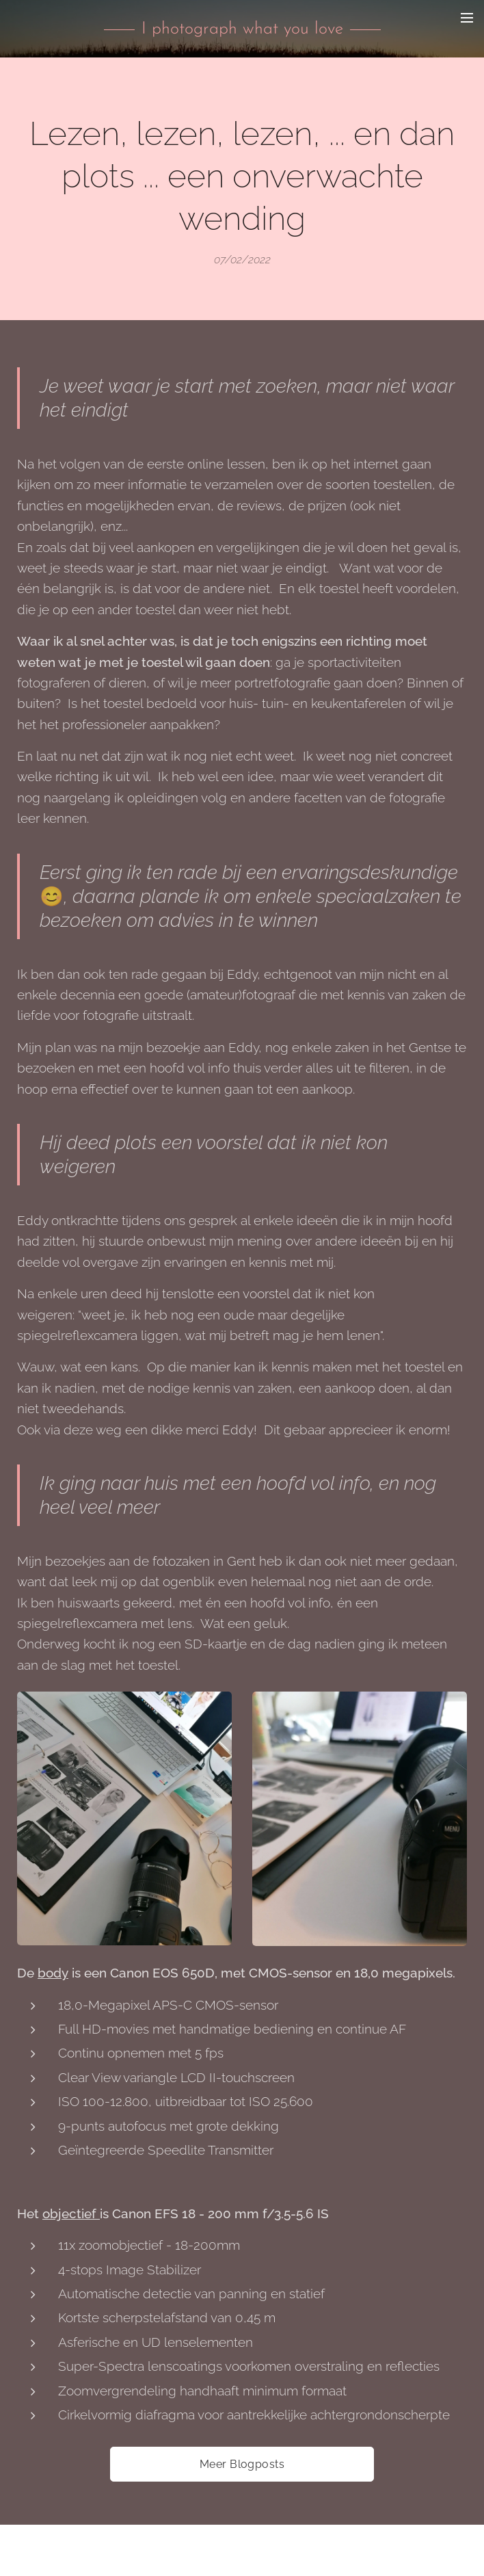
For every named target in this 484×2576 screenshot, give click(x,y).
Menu (467, 17)
